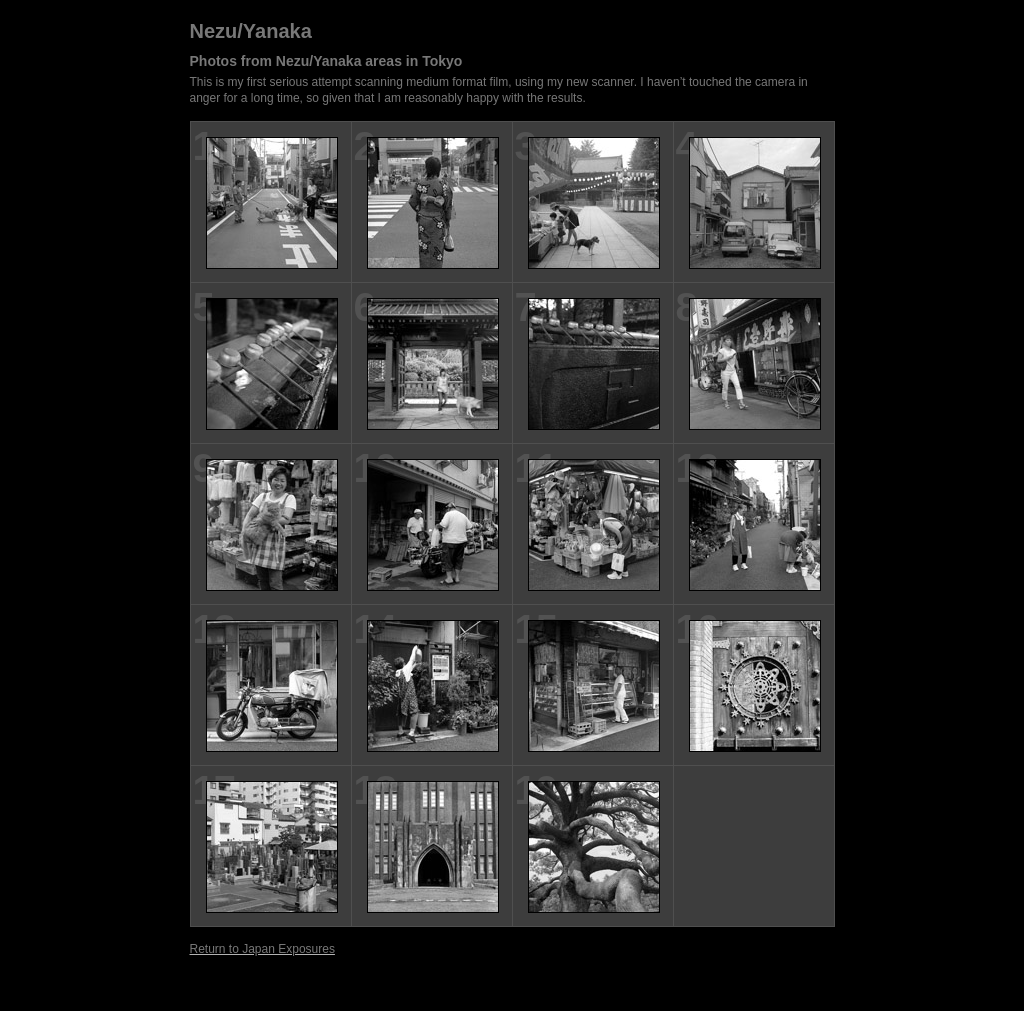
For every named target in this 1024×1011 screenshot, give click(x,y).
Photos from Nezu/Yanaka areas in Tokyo (326, 61)
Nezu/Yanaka (251, 31)
